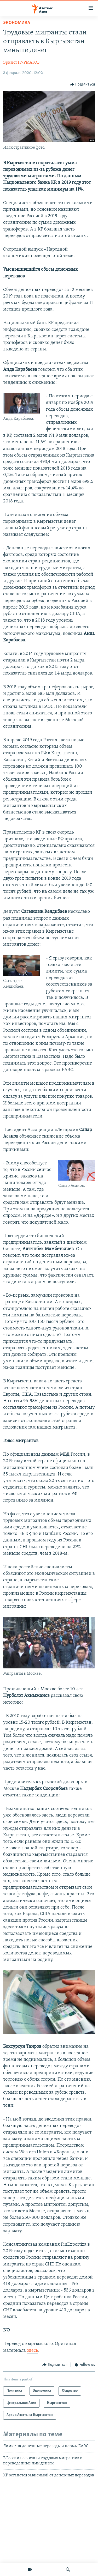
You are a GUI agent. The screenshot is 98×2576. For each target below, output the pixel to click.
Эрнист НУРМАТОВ (21, 62)
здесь (32, 2350)
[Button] (82, 84)
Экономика (16, 22)
